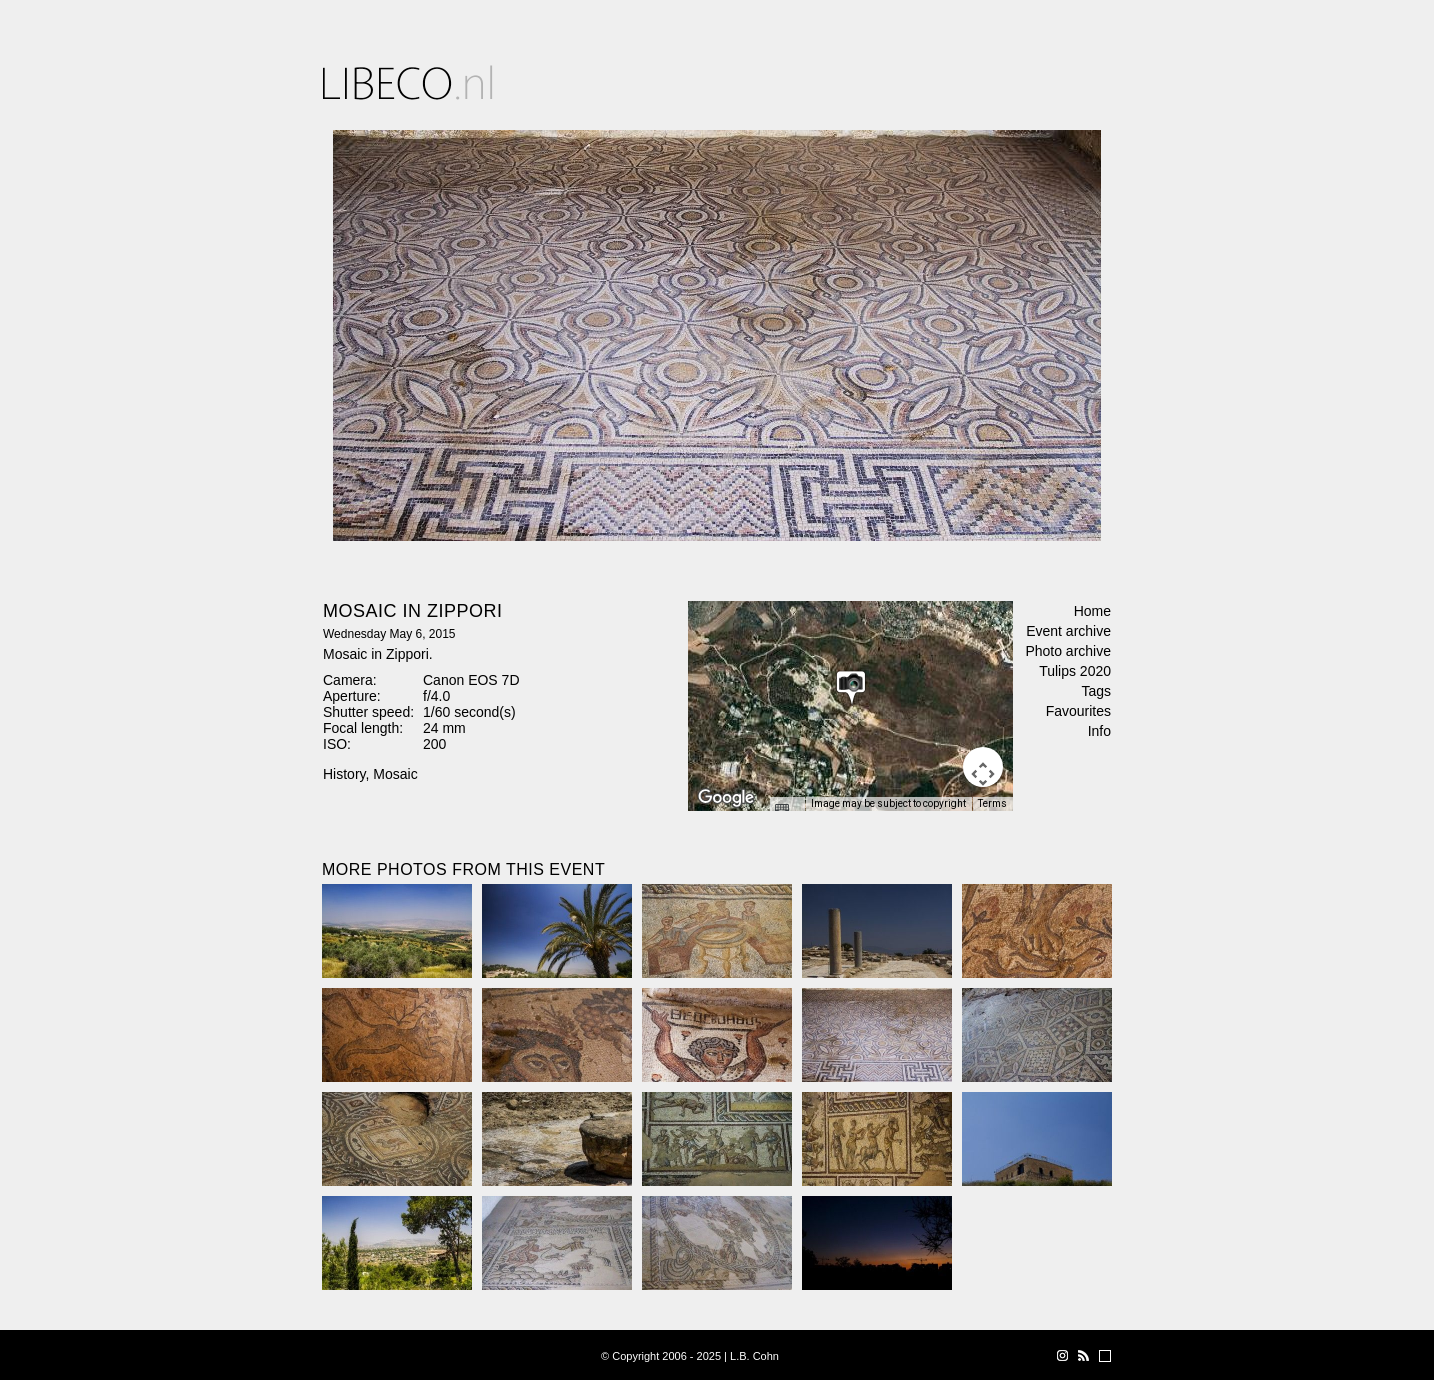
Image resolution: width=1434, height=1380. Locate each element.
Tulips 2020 (1075, 671)
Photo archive (1068, 651)
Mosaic (395, 774)
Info (1099, 731)
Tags (1096, 691)
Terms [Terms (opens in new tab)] (992, 803)
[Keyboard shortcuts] (787, 810)
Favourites (1078, 711)
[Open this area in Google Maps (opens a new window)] (726, 798)
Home (1092, 611)
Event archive (1068, 631)
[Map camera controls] (983, 767)
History (344, 774)
